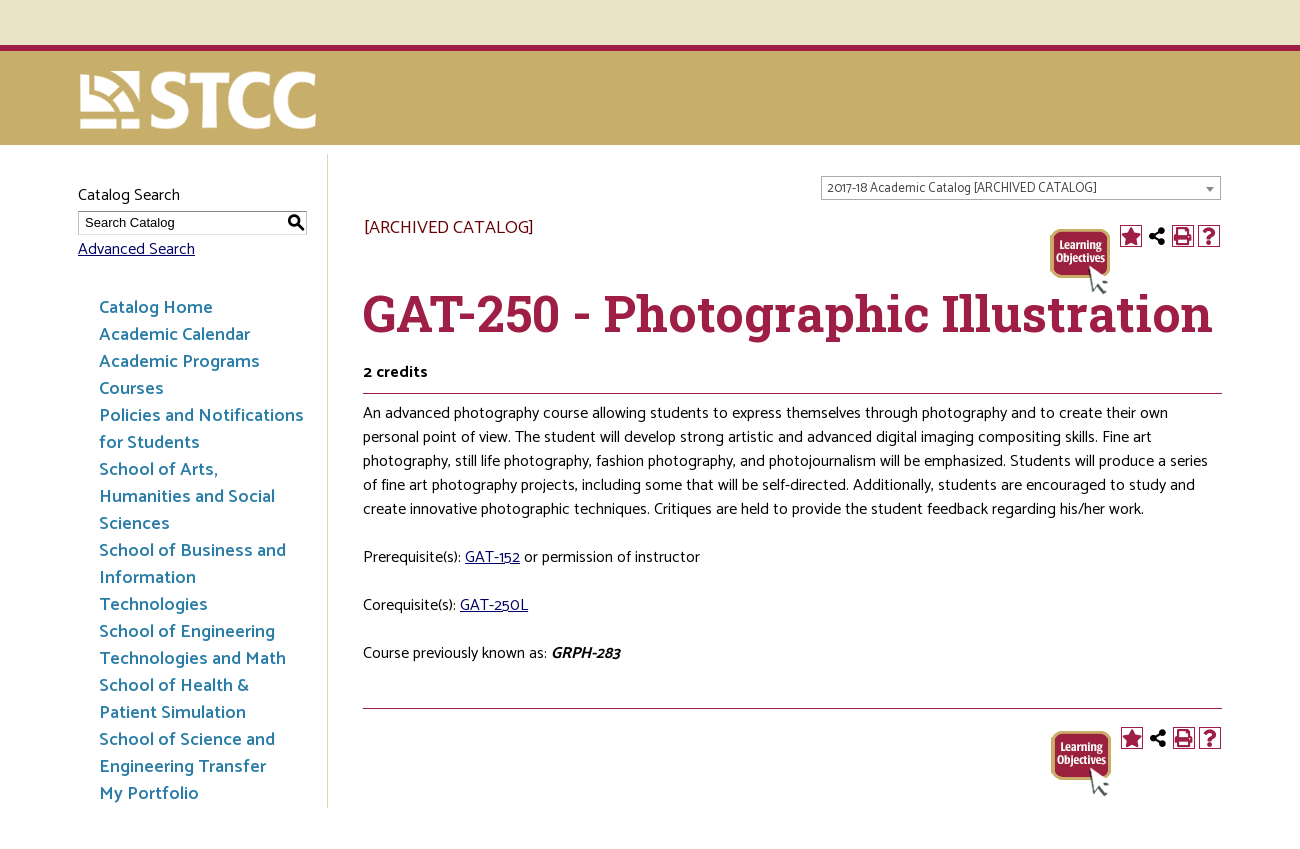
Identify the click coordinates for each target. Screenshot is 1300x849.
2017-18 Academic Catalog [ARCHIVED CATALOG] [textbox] (962, 188)
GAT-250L (494, 605)
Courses (131, 389)
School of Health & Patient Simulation (174, 699)
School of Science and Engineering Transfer (187, 753)
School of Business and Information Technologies (192, 578)
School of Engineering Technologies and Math (192, 645)
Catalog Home (156, 308)
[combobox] (1021, 188)
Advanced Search (136, 249)
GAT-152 (492, 557)
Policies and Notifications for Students (201, 429)
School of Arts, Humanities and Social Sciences (187, 497)
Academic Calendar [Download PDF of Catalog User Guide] (174, 335)
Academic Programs (179, 362)
